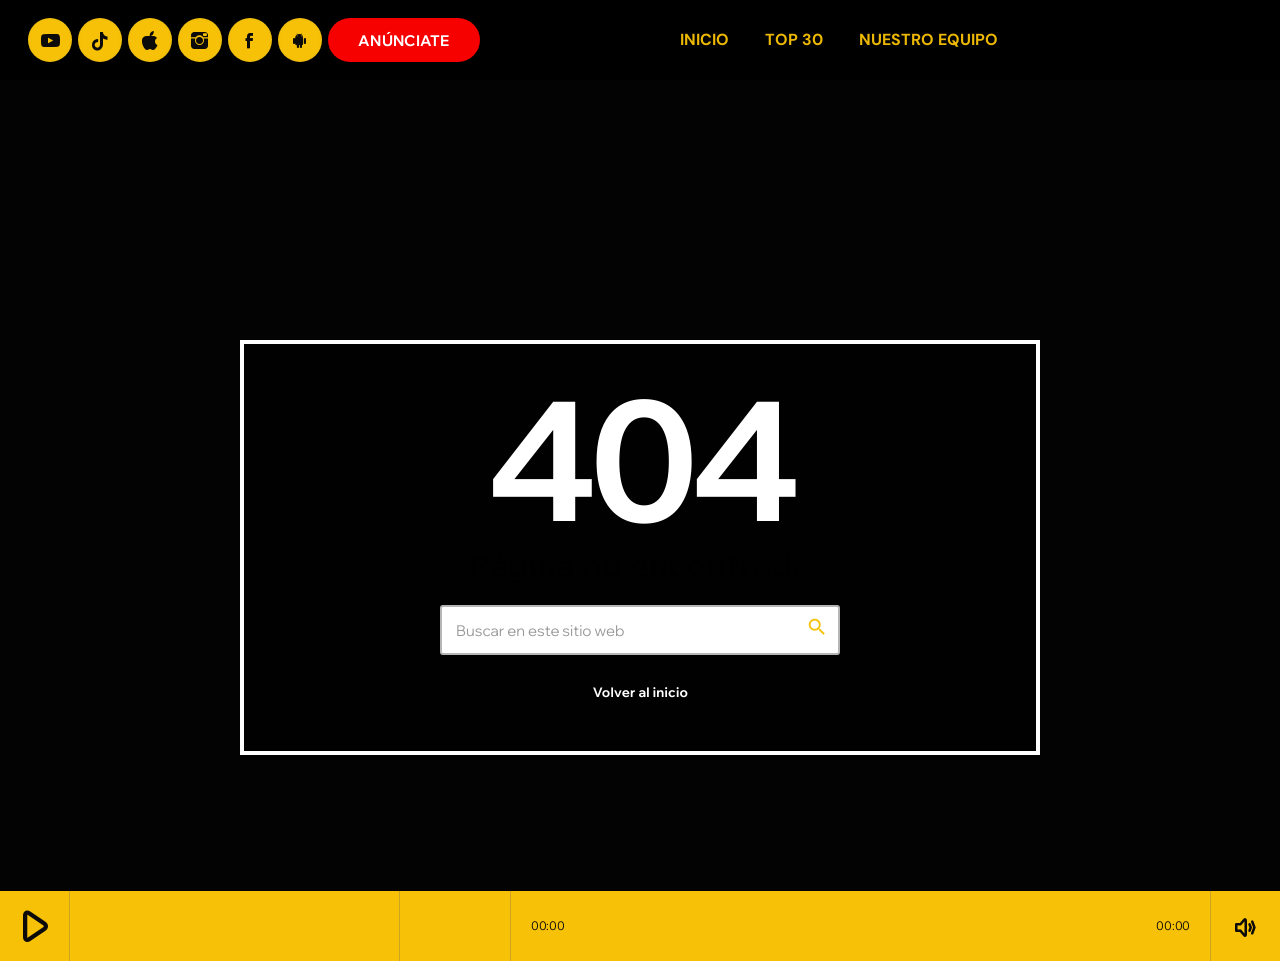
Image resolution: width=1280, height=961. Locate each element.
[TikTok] (100, 40)
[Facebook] (250, 40)
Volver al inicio (640, 693)
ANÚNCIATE (404, 40)
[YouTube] (50, 40)
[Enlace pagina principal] (1228, 40)
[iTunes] (150, 40)
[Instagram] (200, 40)
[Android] (300, 40)
